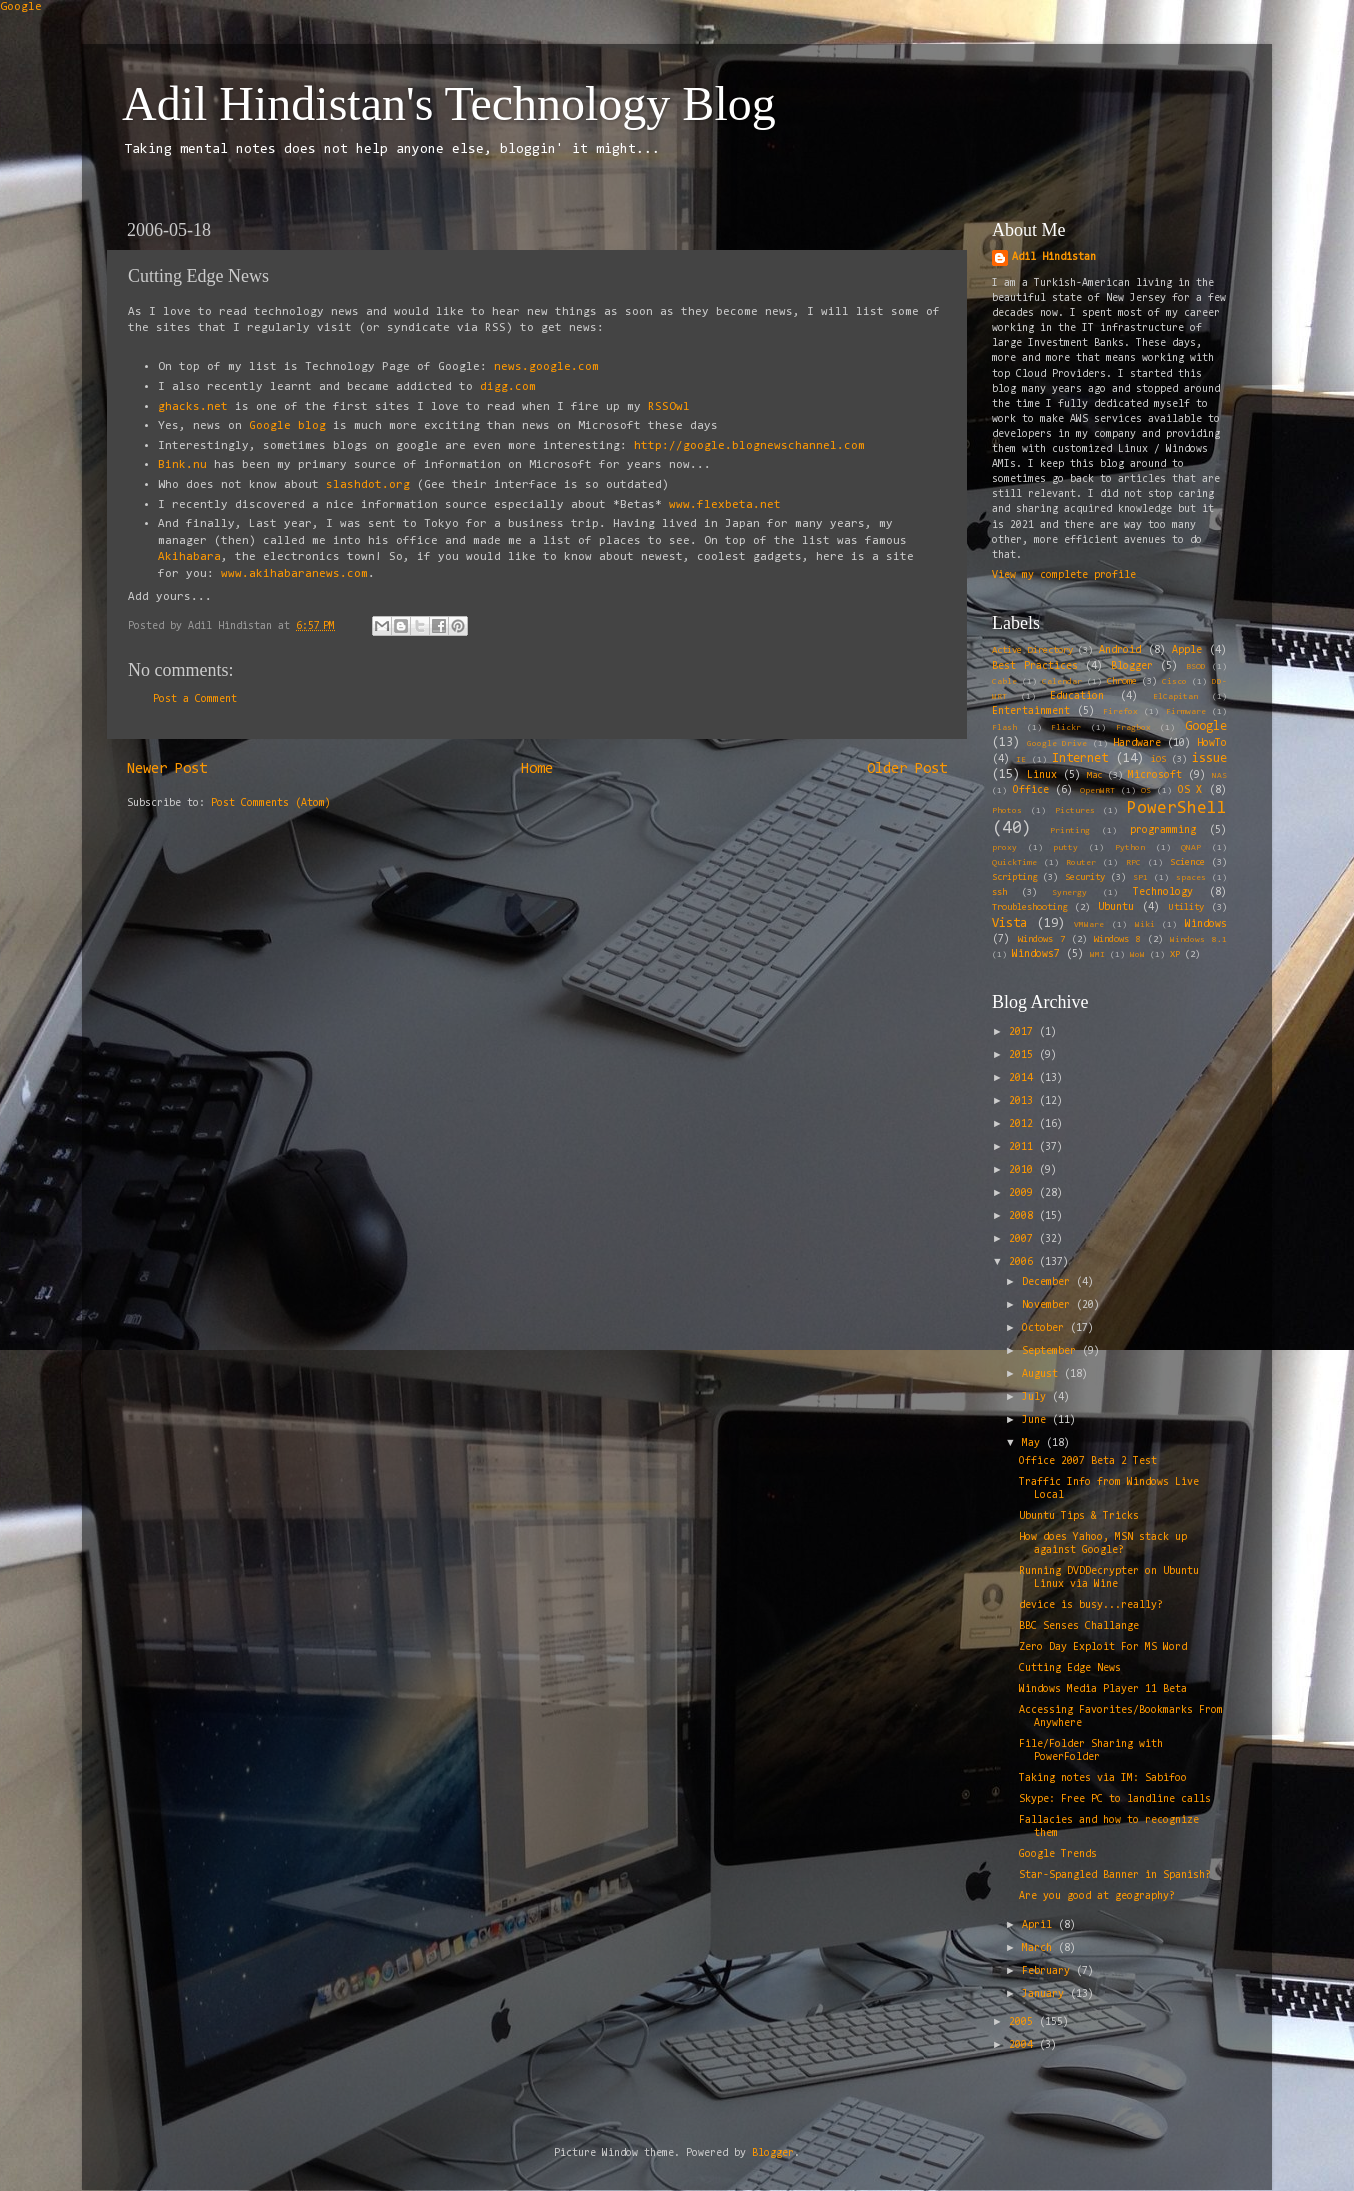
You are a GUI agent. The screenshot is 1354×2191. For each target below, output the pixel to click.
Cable (1004, 682)
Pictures (1075, 811)
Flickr (1066, 728)
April (1040, 1925)
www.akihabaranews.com (294, 574)
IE (1021, 760)
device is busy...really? (1091, 1605)
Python (1130, 848)
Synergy (1069, 893)
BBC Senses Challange (1079, 1626)
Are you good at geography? (1097, 1896)
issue (1209, 758)
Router (1081, 863)
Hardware (1137, 743)
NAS (1219, 776)
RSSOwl (669, 407)
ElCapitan (1175, 697)
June (1037, 1420)
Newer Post (167, 769)
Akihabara (189, 557)
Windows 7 (1041, 940)
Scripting (1014, 878)
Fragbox (1133, 728)
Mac (1094, 776)
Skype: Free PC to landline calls (1115, 1799)
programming (1163, 830)
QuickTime (1014, 863)
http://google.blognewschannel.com (749, 446)
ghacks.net (193, 407)
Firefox (1120, 712)
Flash (1004, 728)
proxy (1004, 848)
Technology (1163, 892)
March (1040, 1948)
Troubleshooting (1029, 908)
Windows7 (1036, 954)
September (1052, 1351)
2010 (1024, 1170)
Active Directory (1032, 651)
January (1046, 1994)
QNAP (1191, 848)
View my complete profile (1064, 575)
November (1049, 1305)
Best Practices (1035, 666)
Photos (1007, 811)
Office (1031, 790)
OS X (1190, 790)
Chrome (1122, 682)
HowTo (1212, 743)
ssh (999, 893)
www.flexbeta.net (725, 505)
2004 (1024, 2045)
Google (21, 7)
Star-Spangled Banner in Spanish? (1115, 1875)
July (1037, 1397)
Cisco (1174, 682)
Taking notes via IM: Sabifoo (1103, 1778)
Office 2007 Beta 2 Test (1088, 1461)
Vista (1009, 923)
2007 (1024, 1239)
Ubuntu (1116, 907)
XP (1175, 955)
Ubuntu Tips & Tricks (1079, 1516)
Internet (1080, 758)
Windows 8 (1117, 940)
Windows (1206, 924)
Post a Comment (195, 699)
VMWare (1089, 925)
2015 (1024, 1055)
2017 (1024, 1032)
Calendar (1062, 682)
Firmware (1186, 712)
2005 (1024, 2022)
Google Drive (1057, 744)
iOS (1158, 760)
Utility (1186, 908)
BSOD (1196, 667)
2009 (1024, 1193)
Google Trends (1058, 1854)
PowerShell (1177, 808)
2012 (1024, 1124)
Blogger (1132, 666)
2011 (1024, 1147)
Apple (1187, 650)
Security (1085, 878)
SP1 (1140, 878)
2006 (1024, 1262)
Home (537, 769)
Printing (1070, 831)
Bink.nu (182, 465)
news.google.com (546, 367)
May (1034, 1443)
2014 (1024, 1078)
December (1049, 1282)
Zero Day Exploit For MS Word (1103, 1647)
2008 (1024, 1216)
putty (1065, 848)
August (1043, 1374)
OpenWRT (1097, 791)
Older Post (907, 769)
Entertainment (1031, 711)
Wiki (1145, 925)
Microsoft (1155, 775)
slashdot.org (368, 485)
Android (1120, 650)
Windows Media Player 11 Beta (1103, 1689)
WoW (1137, 955)
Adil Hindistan (1054, 257)
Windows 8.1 (1198, 940)
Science (1187, 863)
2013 (1024, 1101)
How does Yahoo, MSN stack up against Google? (1103, 1544)
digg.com (508, 387)
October (1046, 1328)
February (1049, 1971)
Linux (1042, 775)
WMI (1097, 955)
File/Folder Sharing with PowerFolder (1091, 1751)
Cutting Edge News (1070, 1668)
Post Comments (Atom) (271, 803)
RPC (1133, 863)
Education (1077, 696)
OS (1146, 791)
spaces (1191, 878)
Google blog (287, 426)
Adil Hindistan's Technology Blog (449, 103)
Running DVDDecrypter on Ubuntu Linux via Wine (1109, 1578)
